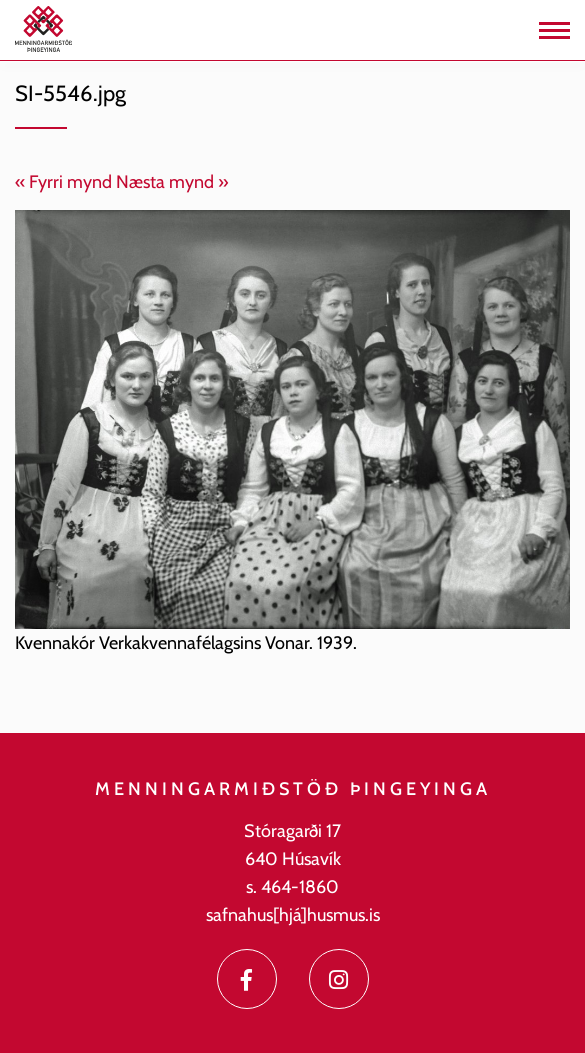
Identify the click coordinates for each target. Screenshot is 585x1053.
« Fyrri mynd (63, 182)
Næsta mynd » (172, 182)
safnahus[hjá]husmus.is (293, 915)
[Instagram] (339, 979)
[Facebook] (247, 979)
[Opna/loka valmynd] (554, 30)
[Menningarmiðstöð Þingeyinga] (43, 28)
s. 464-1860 (292, 887)
